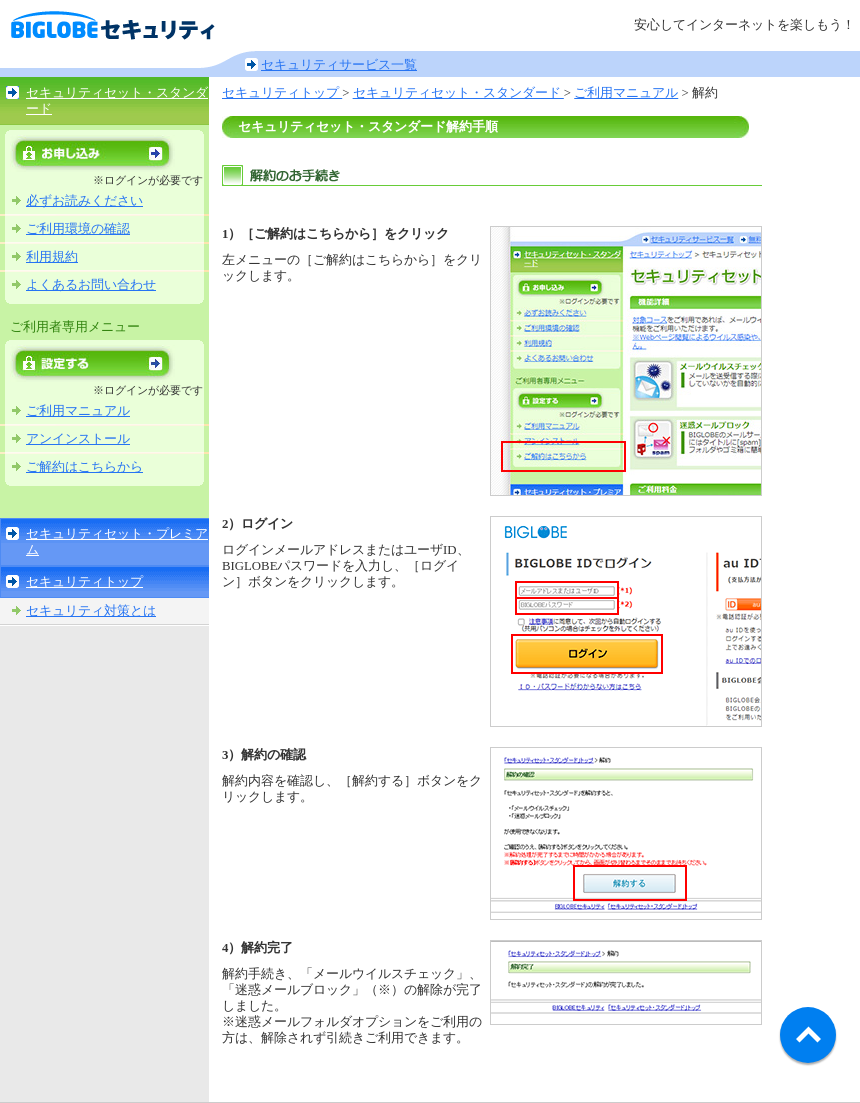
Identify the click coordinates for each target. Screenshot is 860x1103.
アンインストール (78, 439)
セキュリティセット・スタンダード (117, 101)
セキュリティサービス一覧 (339, 65)
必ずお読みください (84, 201)
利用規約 (52, 257)
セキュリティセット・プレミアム (117, 542)
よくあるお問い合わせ (91, 285)
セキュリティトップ (84, 582)
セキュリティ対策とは (91, 611)
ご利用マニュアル (78, 411)
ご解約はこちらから (84, 467)
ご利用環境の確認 (78, 229)
